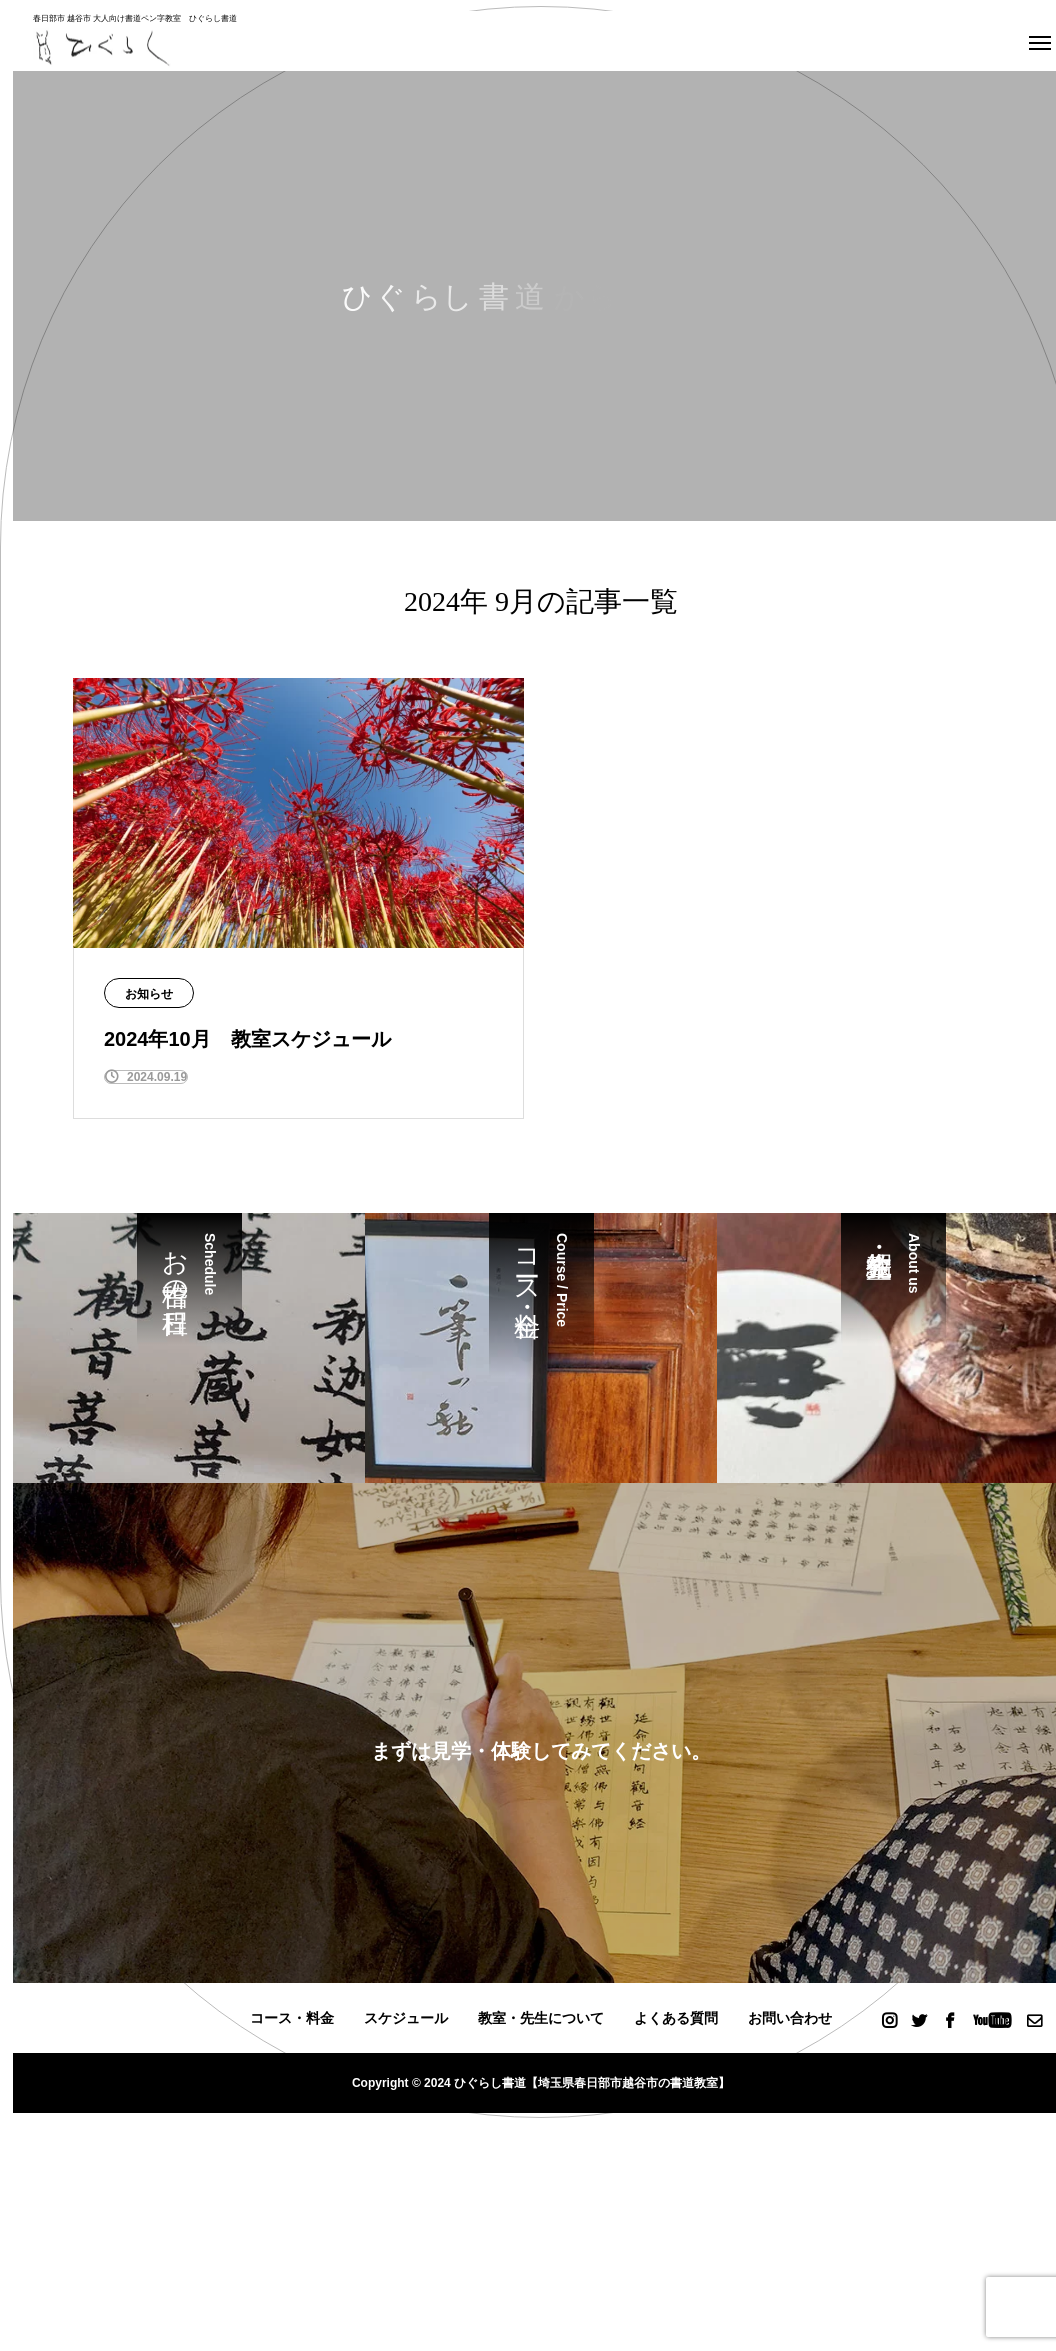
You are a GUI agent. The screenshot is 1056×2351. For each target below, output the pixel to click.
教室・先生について (541, 2018)
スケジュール (406, 2018)
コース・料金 (292, 2018)
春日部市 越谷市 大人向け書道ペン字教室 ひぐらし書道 (135, 18)
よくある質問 (676, 2018)
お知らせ (149, 994)
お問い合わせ (790, 2018)
